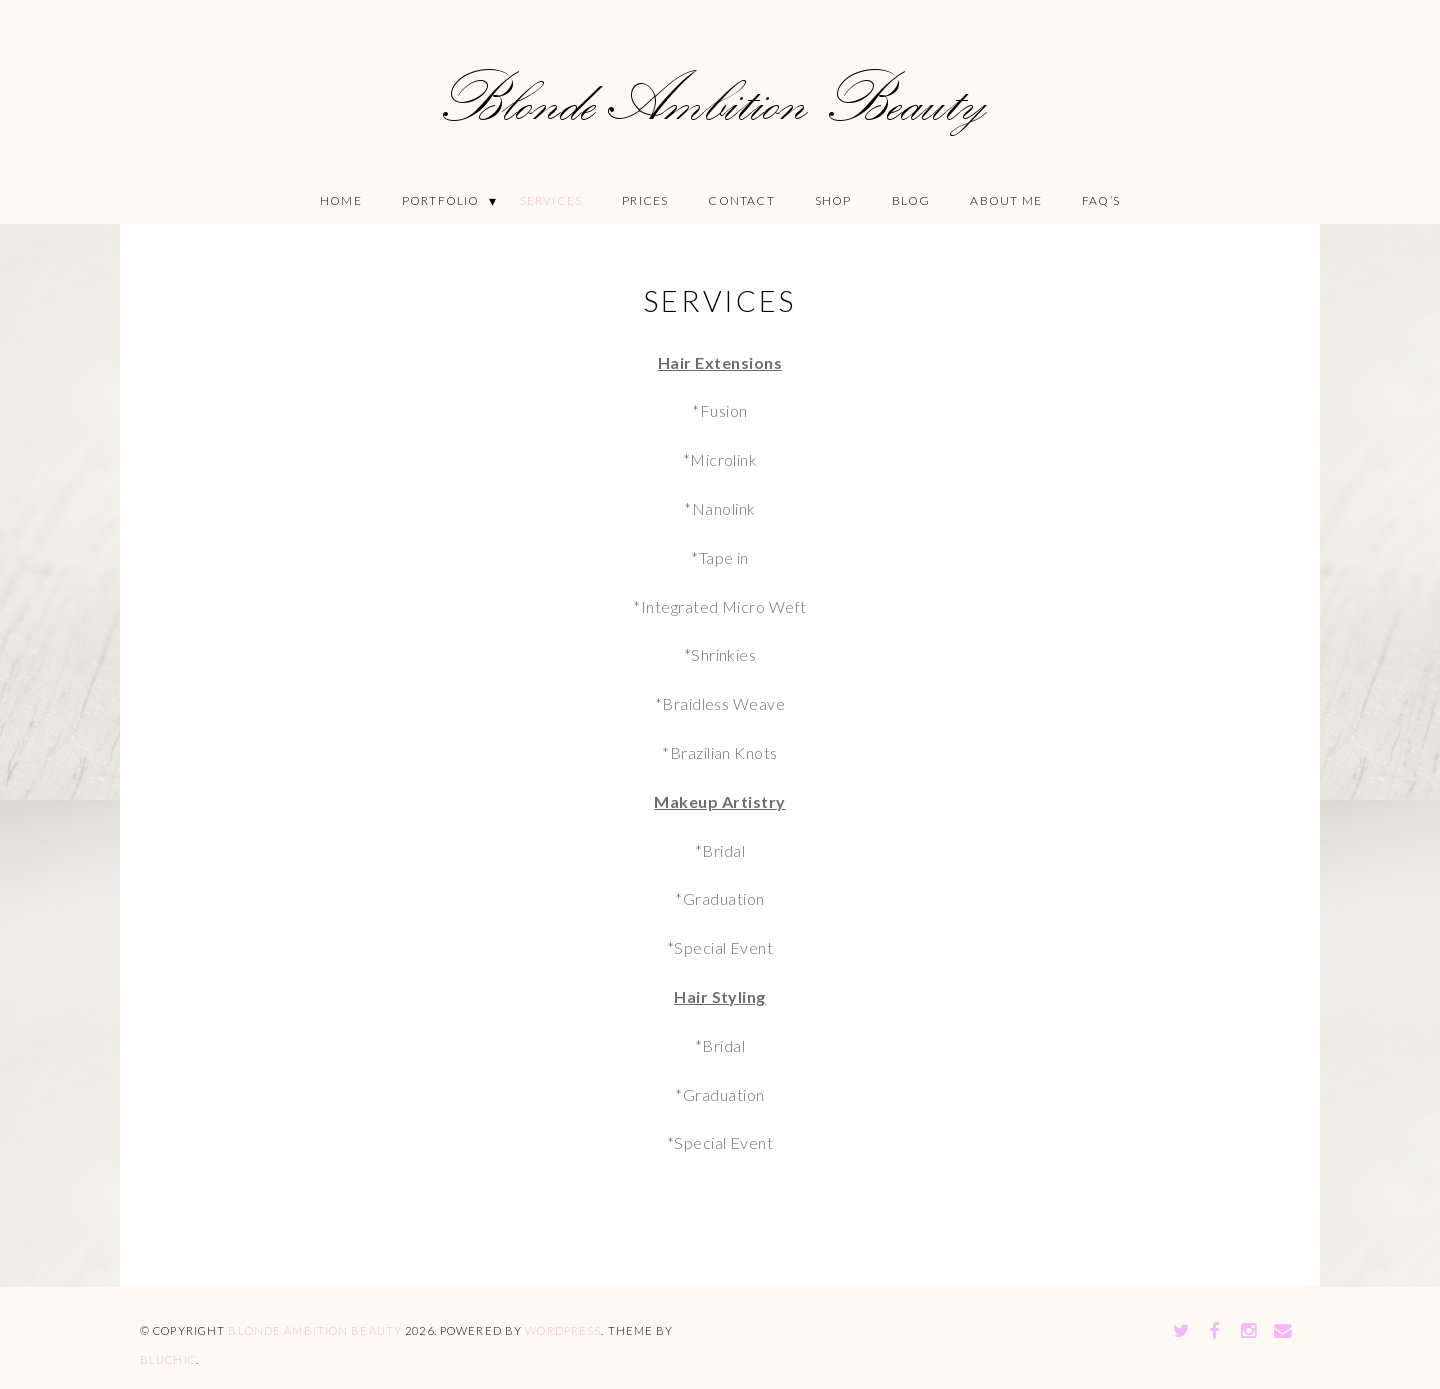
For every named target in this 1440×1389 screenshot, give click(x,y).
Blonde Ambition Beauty (315, 1330)
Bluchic (168, 1359)
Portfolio (441, 200)
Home (341, 200)
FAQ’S (1101, 200)
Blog (911, 200)
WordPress (563, 1330)
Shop (833, 200)
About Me (1006, 200)
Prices (645, 200)
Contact (741, 200)
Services (551, 200)
